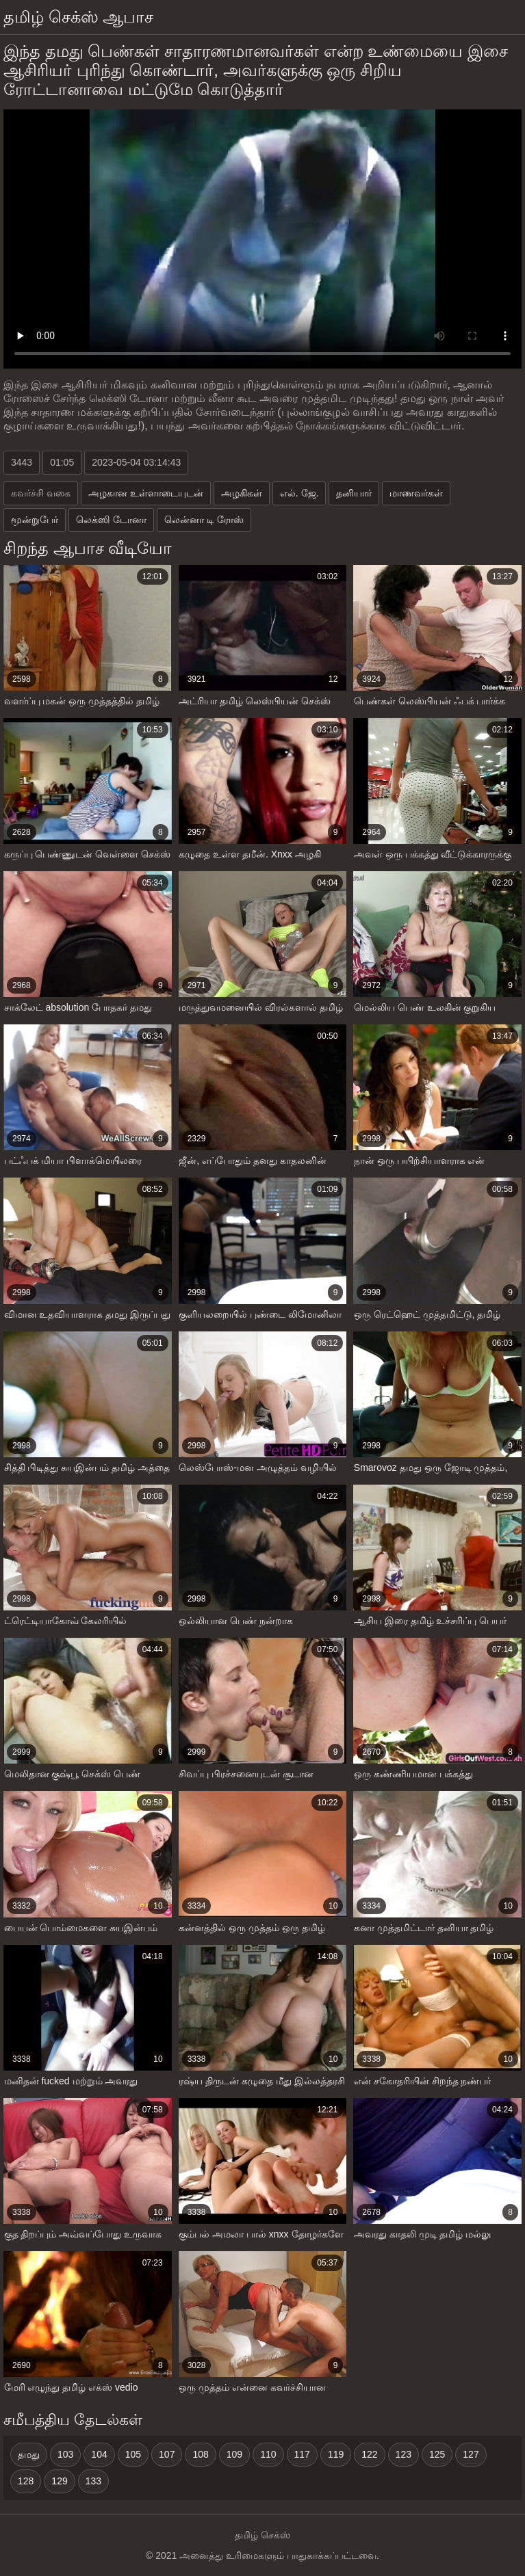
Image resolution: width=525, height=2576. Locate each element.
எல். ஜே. (299, 493)
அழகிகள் (241, 493)
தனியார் (354, 493)
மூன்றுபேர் (34, 519)
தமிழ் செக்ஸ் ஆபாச (78, 17)
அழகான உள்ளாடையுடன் (145, 493)
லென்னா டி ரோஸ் (204, 519)
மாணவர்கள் (416, 493)
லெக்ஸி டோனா (111, 519)
